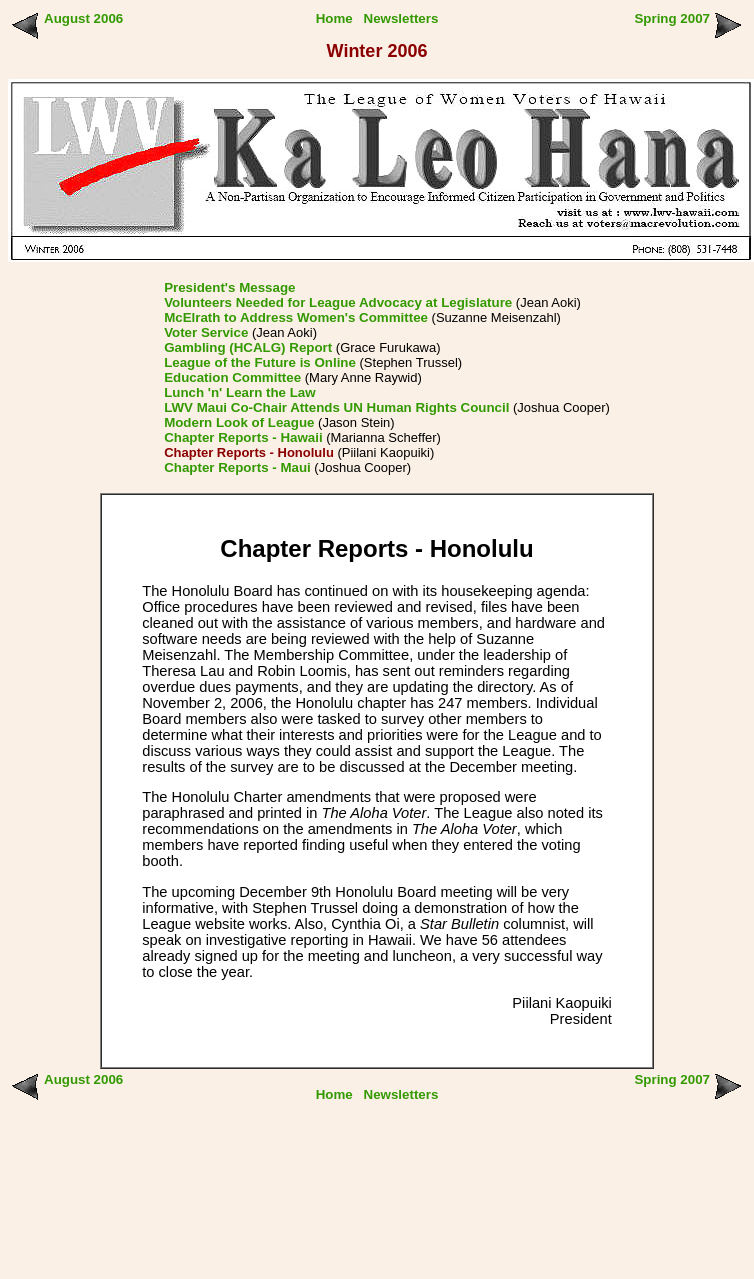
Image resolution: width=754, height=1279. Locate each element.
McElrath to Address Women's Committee (296, 317)
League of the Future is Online (260, 362)
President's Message (229, 287)
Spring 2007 (672, 18)
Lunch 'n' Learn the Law (239, 392)
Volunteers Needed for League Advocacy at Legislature (338, 302)
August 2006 (83, 18)
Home (334, 18)
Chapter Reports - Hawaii (243, 437)
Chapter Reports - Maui (237, 467)
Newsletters (401, 18)
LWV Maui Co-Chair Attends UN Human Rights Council (336, 407)
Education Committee (232, 377)
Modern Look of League (239, 422)
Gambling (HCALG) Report (248, 347)
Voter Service (206, 332)
